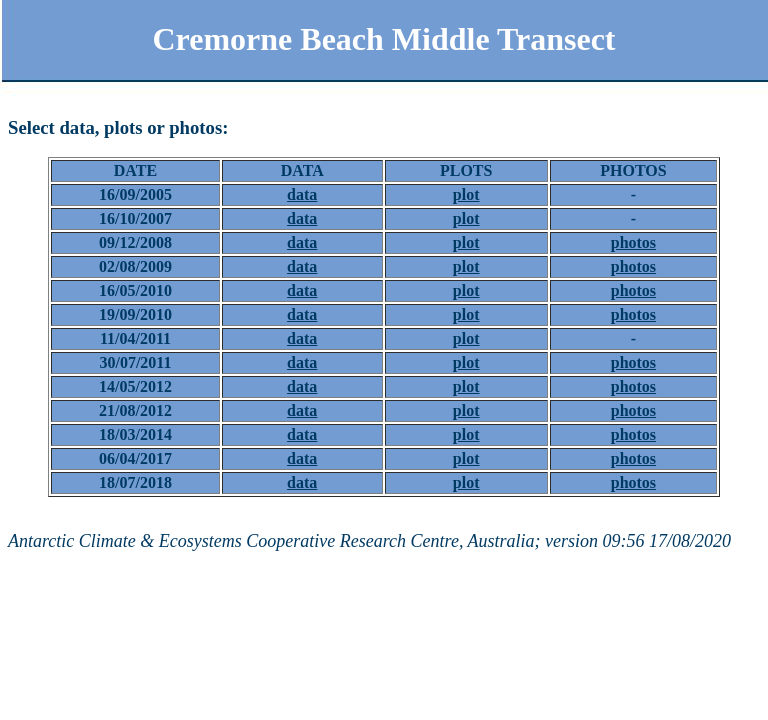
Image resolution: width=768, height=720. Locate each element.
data (302, 194)
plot (466, 194)
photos (633, 242)
